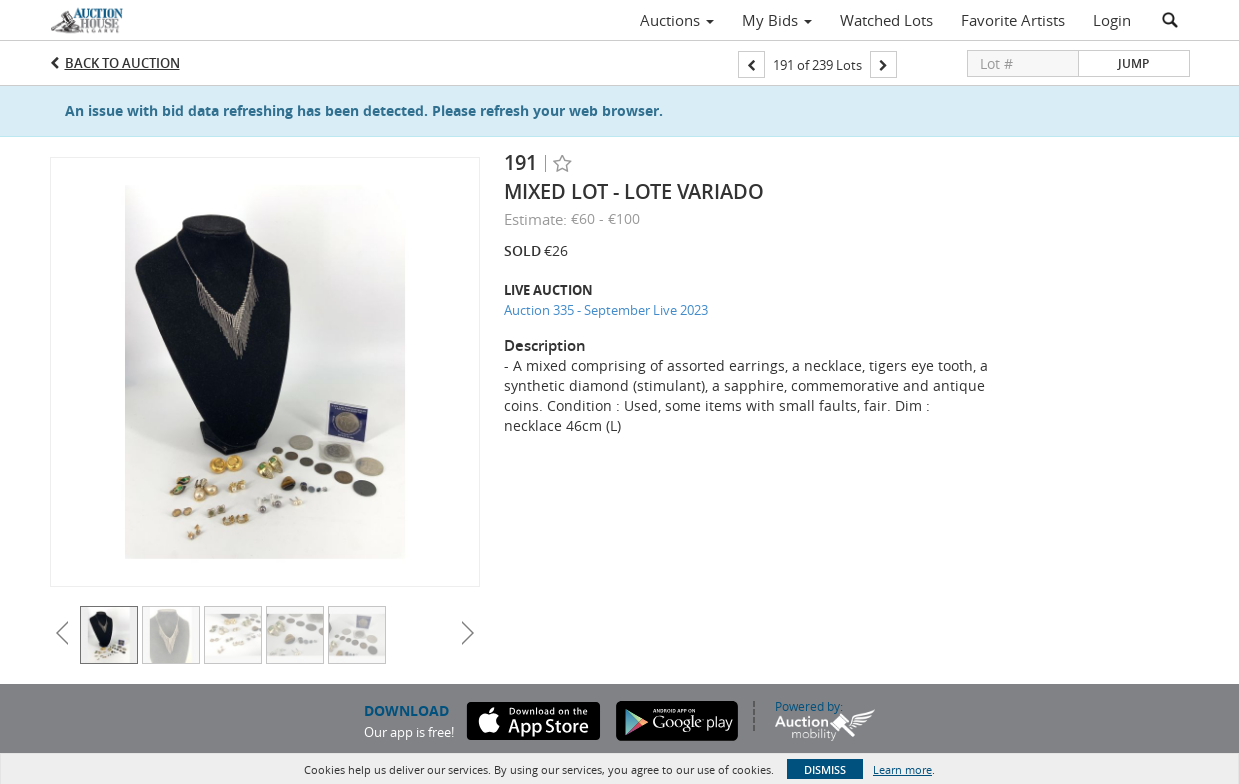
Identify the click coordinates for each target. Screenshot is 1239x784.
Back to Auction (122, 63)
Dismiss (825, 769)
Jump (1133, 63)
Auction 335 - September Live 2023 (606, 310)
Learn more (902, 769)
